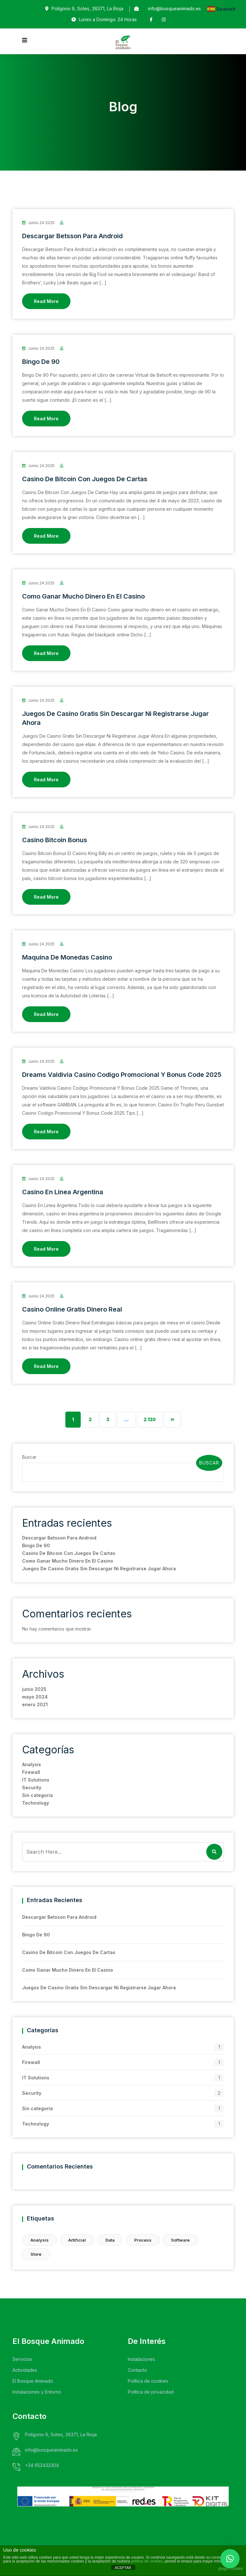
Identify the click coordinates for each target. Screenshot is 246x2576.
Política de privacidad (151, 2392)
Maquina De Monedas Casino (67, 957)
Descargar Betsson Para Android (72, 236)
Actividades (24, 2370)
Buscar (29, 1457)
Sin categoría (37, 1795)
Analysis (31, 1764)
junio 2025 (34, 1689)
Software (180, 2240)
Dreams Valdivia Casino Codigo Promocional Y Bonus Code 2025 (121, 1074)
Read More (46, 301)
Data (110, 2240)
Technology (35, 1803)
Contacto (137, 2370)
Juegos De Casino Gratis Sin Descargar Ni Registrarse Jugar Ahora (99, 1568)
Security (31, 1787)
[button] (230, 2558)
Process (143, 2240)
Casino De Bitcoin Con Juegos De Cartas (84, 479)
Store (35, 2254)
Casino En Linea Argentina (62, 1192)
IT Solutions (35, 1780)
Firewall (31, 1772)
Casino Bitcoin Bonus (54, 840)
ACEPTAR (123, 2568)
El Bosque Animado (32, 2381)
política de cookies (147, 2561)
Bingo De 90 (41, 361)
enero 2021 (35, 1704)
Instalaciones (141, 2359)
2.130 (150, 1419)
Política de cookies (148, 2381)
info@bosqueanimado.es (174, 8)
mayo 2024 (35, 1696)
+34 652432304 (42, 2465)
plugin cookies (230, 2568)
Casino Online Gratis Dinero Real (72, 1309)
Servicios (22, 2359)
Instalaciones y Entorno (36, 2392)
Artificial (77, 2240)
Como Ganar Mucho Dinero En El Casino (83, 596)
